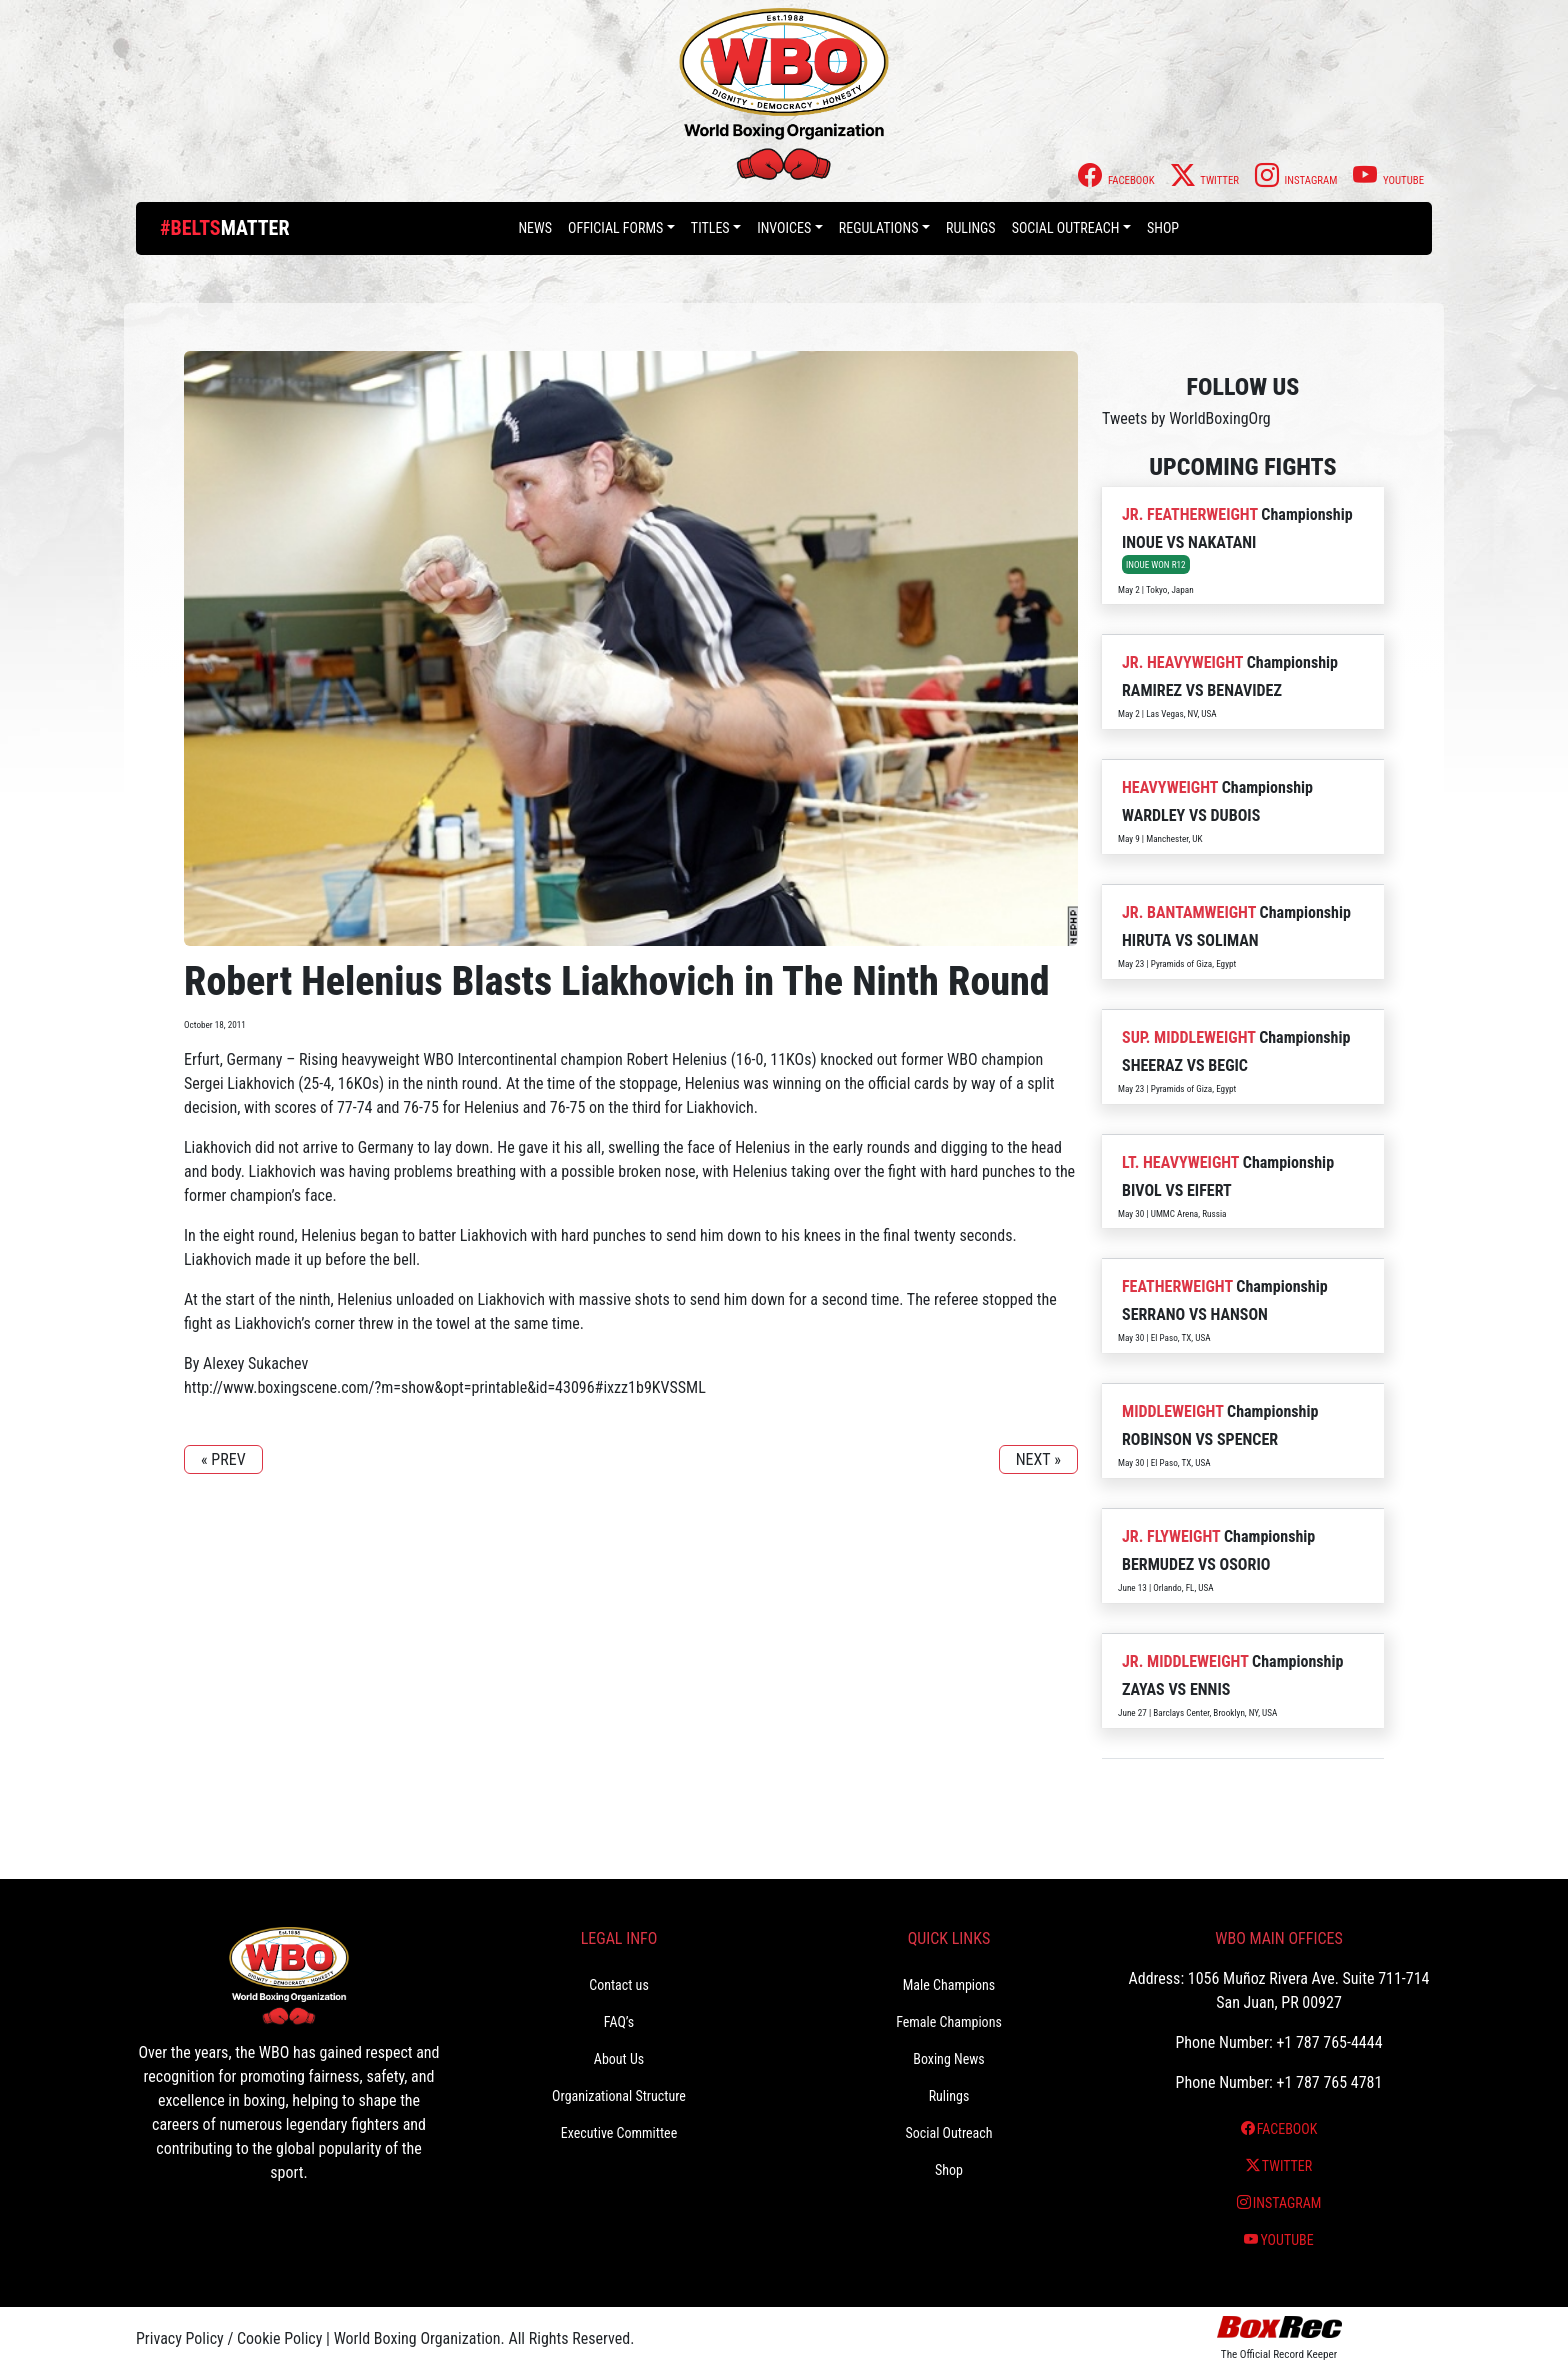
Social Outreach (1066, 228)
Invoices (784, 228)
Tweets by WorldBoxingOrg (1186, 418)
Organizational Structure (619, 2096)
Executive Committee (619, 2133)
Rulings (971, 228)
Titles (710, 228)
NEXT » (1038, 1459)
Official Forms (615, 228)
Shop (1163, 228)
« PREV (223, 1459)
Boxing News (949, 2059)
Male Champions (949, 1985)
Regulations (879, 228)
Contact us (619, 1985)
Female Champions (949, 2022)
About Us (619, 2059)
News (535, 228)
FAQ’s (619, 2022)
